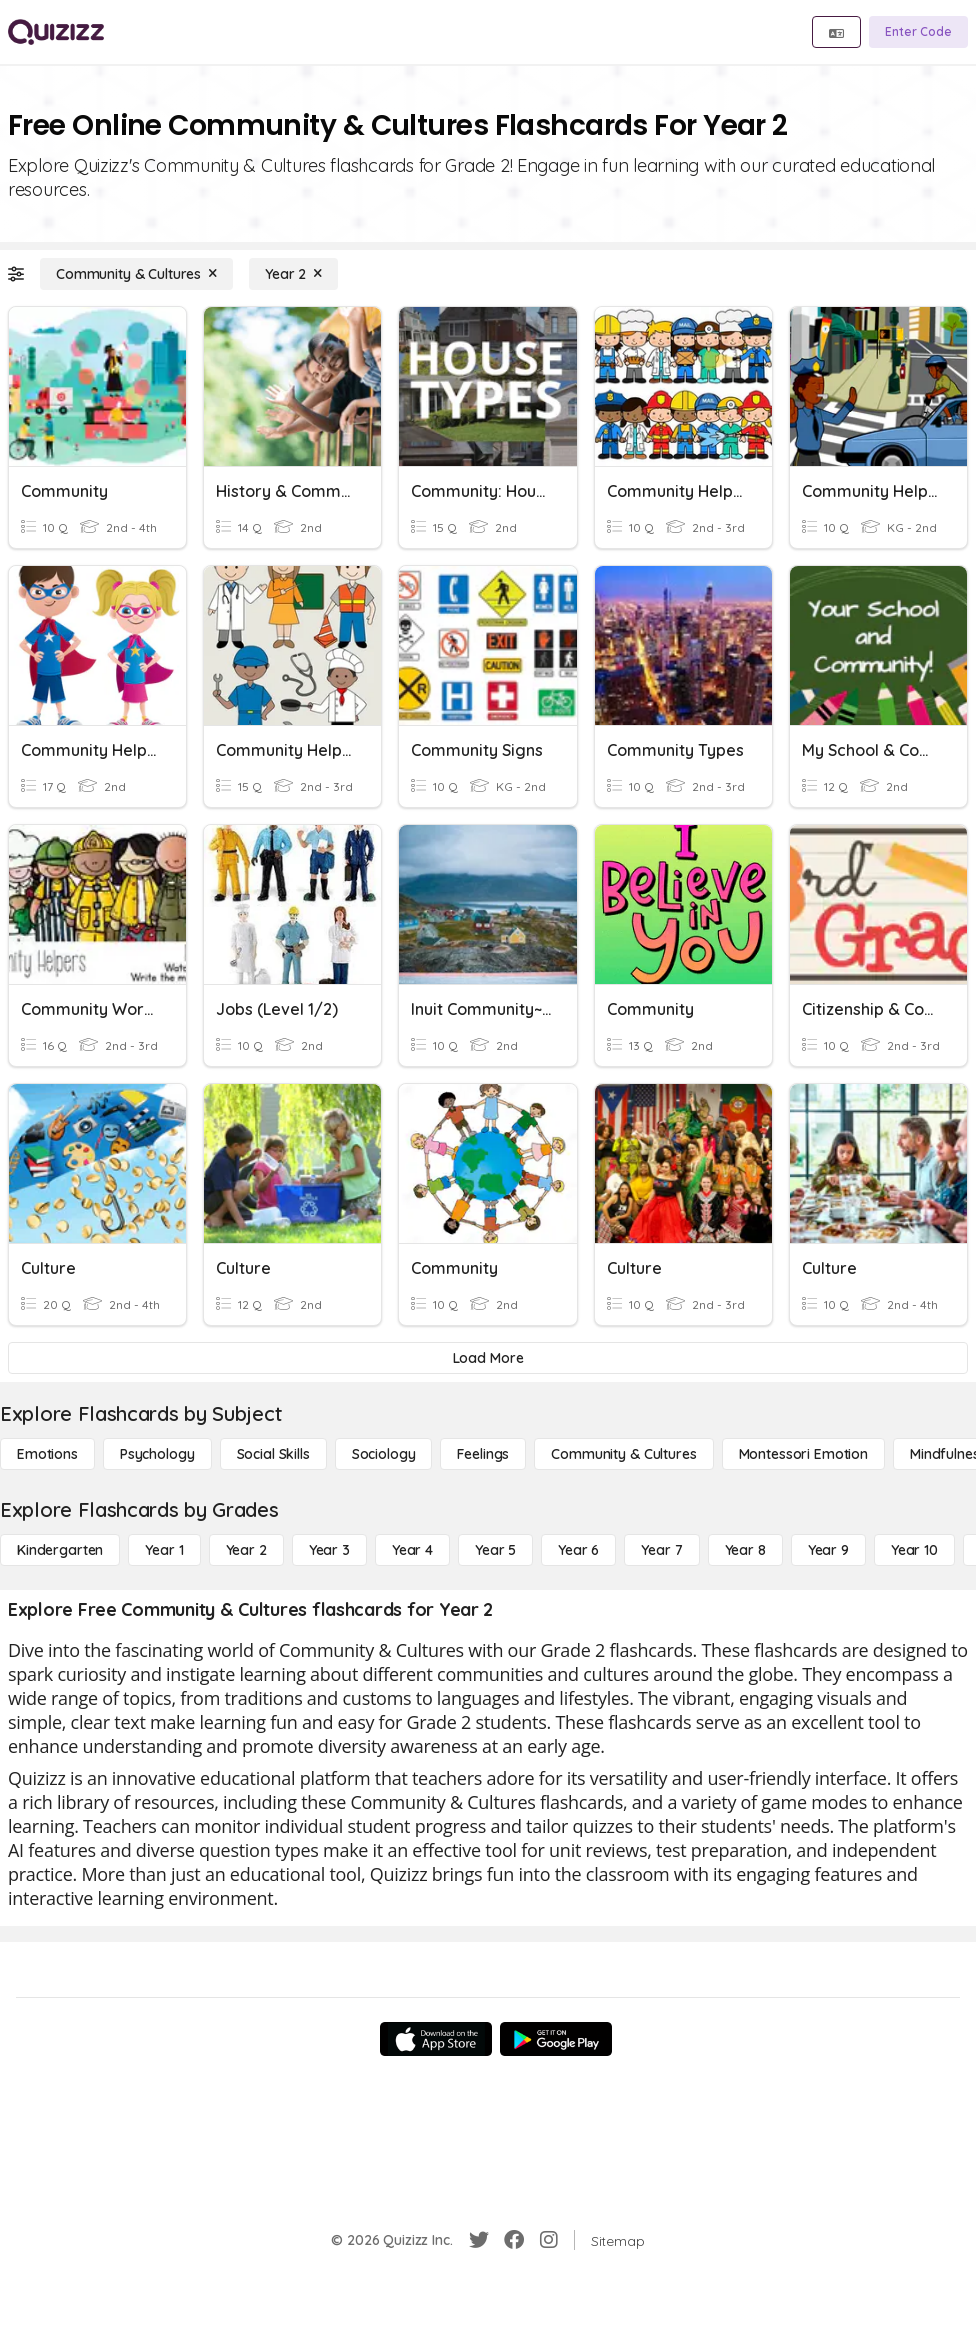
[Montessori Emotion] (803, 1454)
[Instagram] (549, 2240)
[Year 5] (495, 1550)
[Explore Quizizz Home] (56, 32)
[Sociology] (384, 1454)
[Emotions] (47, 1454)
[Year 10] (914, 1550)
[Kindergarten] (60, 1550)
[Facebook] (514, 2240)
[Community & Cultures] (136, 274)
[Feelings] (483, 1454)
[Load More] (488, 1358)
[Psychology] (157, 1454)
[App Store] (436, 2039)
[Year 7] (661, 1550)
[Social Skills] (273, 1454)
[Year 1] (164, 1550)
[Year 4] (412, 1550)
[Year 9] (828, 1550)
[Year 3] (329, 1550)
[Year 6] (578, 1550)
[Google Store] (556, 2039)
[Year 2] (293, 274)
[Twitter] (479, 2240)
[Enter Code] (918, 32)
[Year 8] (745, 1550)
